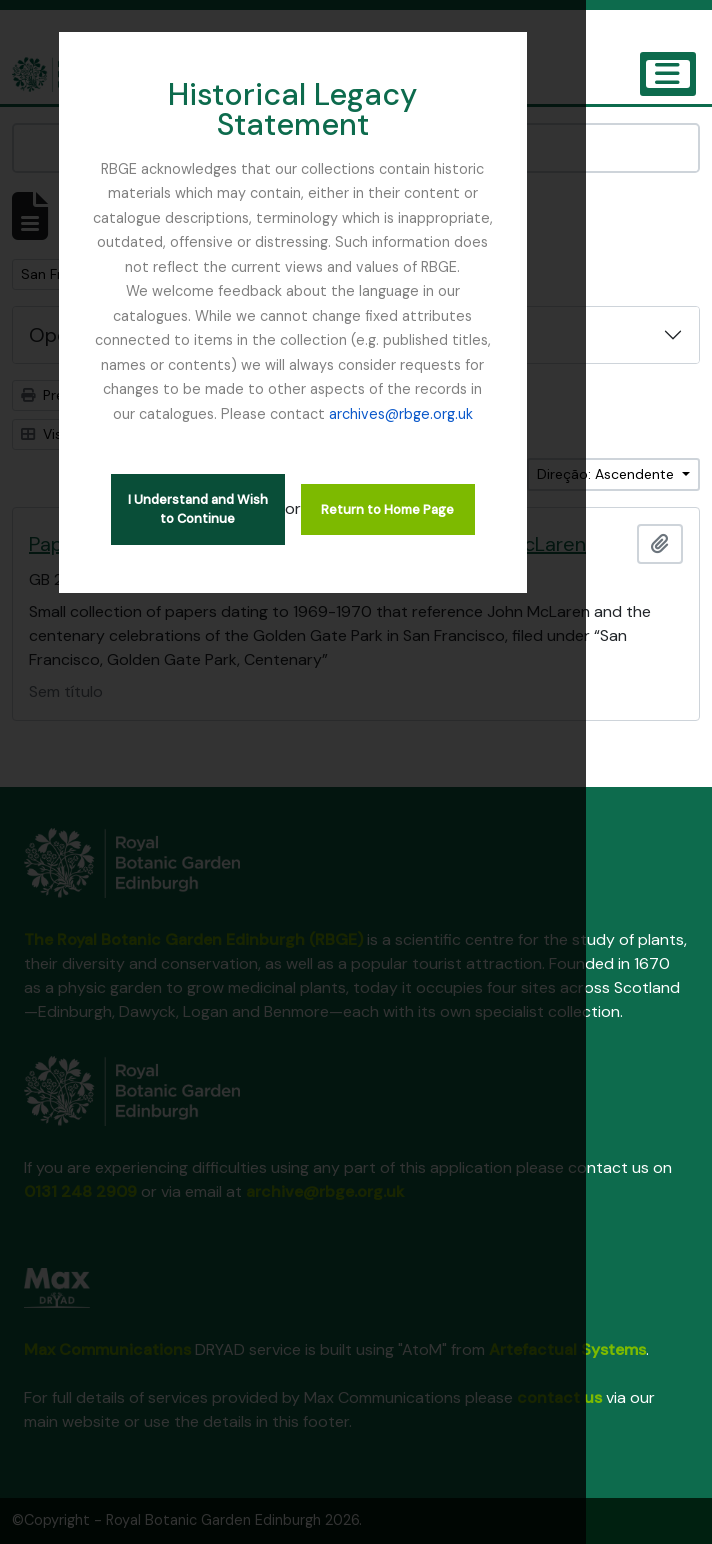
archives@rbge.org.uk (410, 334)
